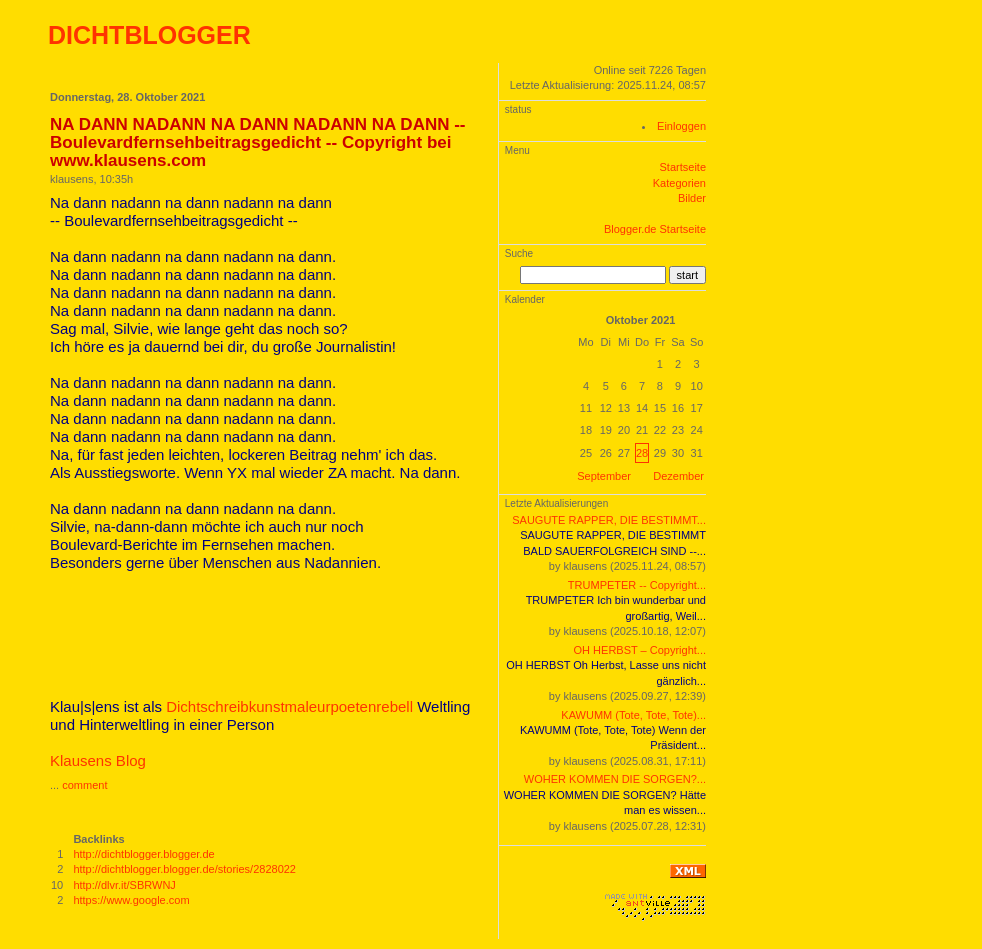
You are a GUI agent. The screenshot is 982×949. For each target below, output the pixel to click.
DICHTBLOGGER (149, 35)
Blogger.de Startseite (655, 229)
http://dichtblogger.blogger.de (143, 854)
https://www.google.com (131, 900)
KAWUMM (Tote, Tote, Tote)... (633, 715)
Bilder (692, 198)
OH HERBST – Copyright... (640, 650)
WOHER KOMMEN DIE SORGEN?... (615, 779)
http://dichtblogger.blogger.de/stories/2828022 (184, 869)
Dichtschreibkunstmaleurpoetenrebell (289, 706)
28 (642, 453)
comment (84, 785)
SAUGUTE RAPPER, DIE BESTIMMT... (609, 520)
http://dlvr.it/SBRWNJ (124, 885)
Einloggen (681, 126)
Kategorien (679, 183)
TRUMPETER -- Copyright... (637, 585)
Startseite (683, 167)
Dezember (678, 476)
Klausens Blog (98, 760)
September (604, 476)
